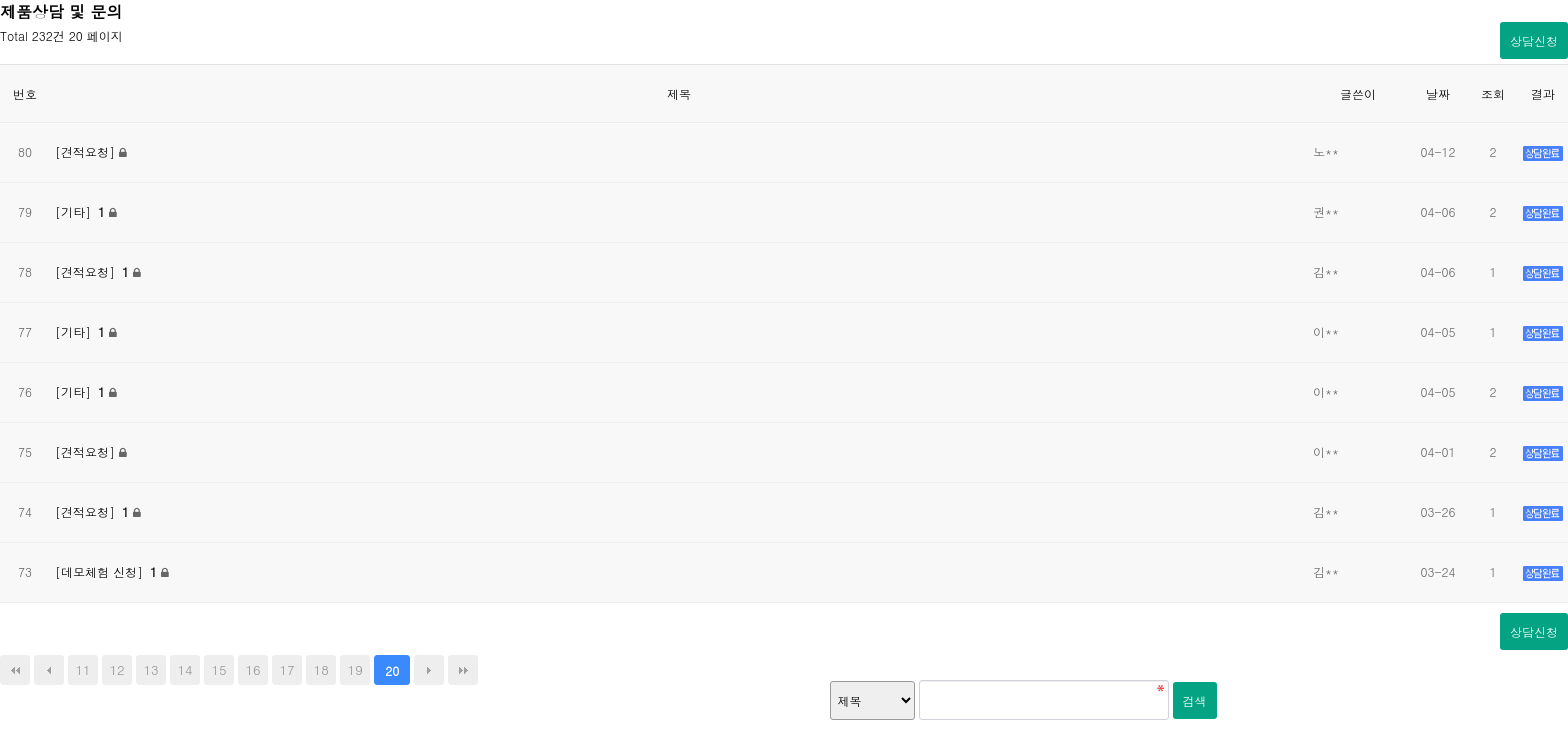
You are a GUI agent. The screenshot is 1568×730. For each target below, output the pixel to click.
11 (82, 669)
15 (219, 669)
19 (355, 669)
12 (116, 669)
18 (321, 669)
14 (185, 669)
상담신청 (1534, 40)
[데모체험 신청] (108, 571)
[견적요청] (87, 151)
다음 (429, 670)
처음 (15, 670)
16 (253, 669)
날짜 (1438, 93)
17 (287, 669)
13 (150, 669)
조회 (1493, 93)
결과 (1543, 93)
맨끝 (463, 670)
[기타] (82, 211)
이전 (49, 670)
